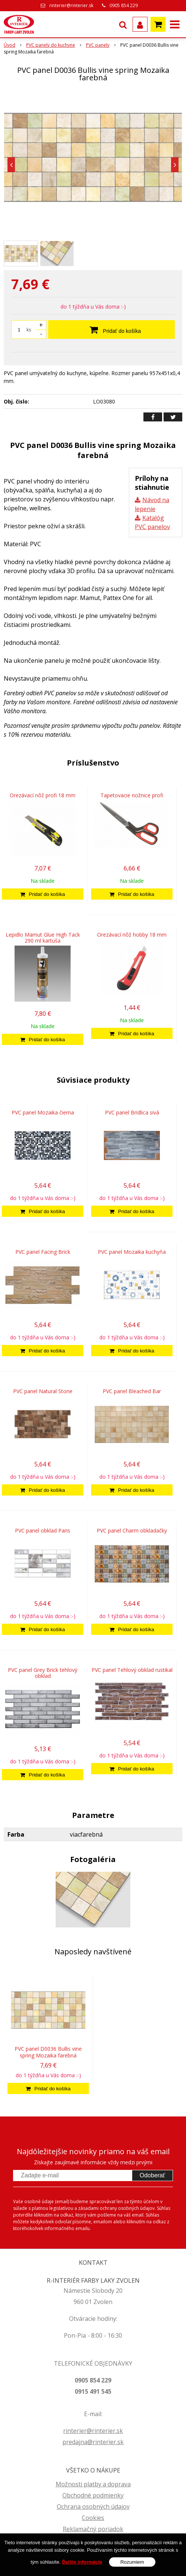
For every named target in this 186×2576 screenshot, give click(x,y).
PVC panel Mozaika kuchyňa (132, 1251)
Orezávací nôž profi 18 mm (42, 795)
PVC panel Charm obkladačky (132, 1530)
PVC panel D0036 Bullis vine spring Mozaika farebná (48, 2052)
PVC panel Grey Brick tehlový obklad (42, 1672)
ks (29, 330)
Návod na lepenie (152, 504)
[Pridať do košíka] (42, 894)
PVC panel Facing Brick (42, 1251)
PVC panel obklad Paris (42, 1530)
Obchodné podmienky (93, 2495)
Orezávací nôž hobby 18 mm (132, 934)
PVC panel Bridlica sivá (132, 1112)
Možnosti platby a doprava (93, 2484)
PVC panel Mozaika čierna (43, 1112)
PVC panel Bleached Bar (132, 1391)
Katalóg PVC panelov (152, 522)
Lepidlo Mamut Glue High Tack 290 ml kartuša (43, 937)
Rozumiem (132, 2562)
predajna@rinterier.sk (93, 2442)
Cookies (93, 2518)
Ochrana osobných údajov (93, 2506)
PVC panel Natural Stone (42, 1391)
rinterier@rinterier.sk (71, 5)
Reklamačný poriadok (93, 2529)
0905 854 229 (123, 5)
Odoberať (152, 2175)
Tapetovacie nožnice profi (131, 795)
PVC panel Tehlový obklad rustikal (132, 1669)
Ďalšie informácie (82, 2562)
